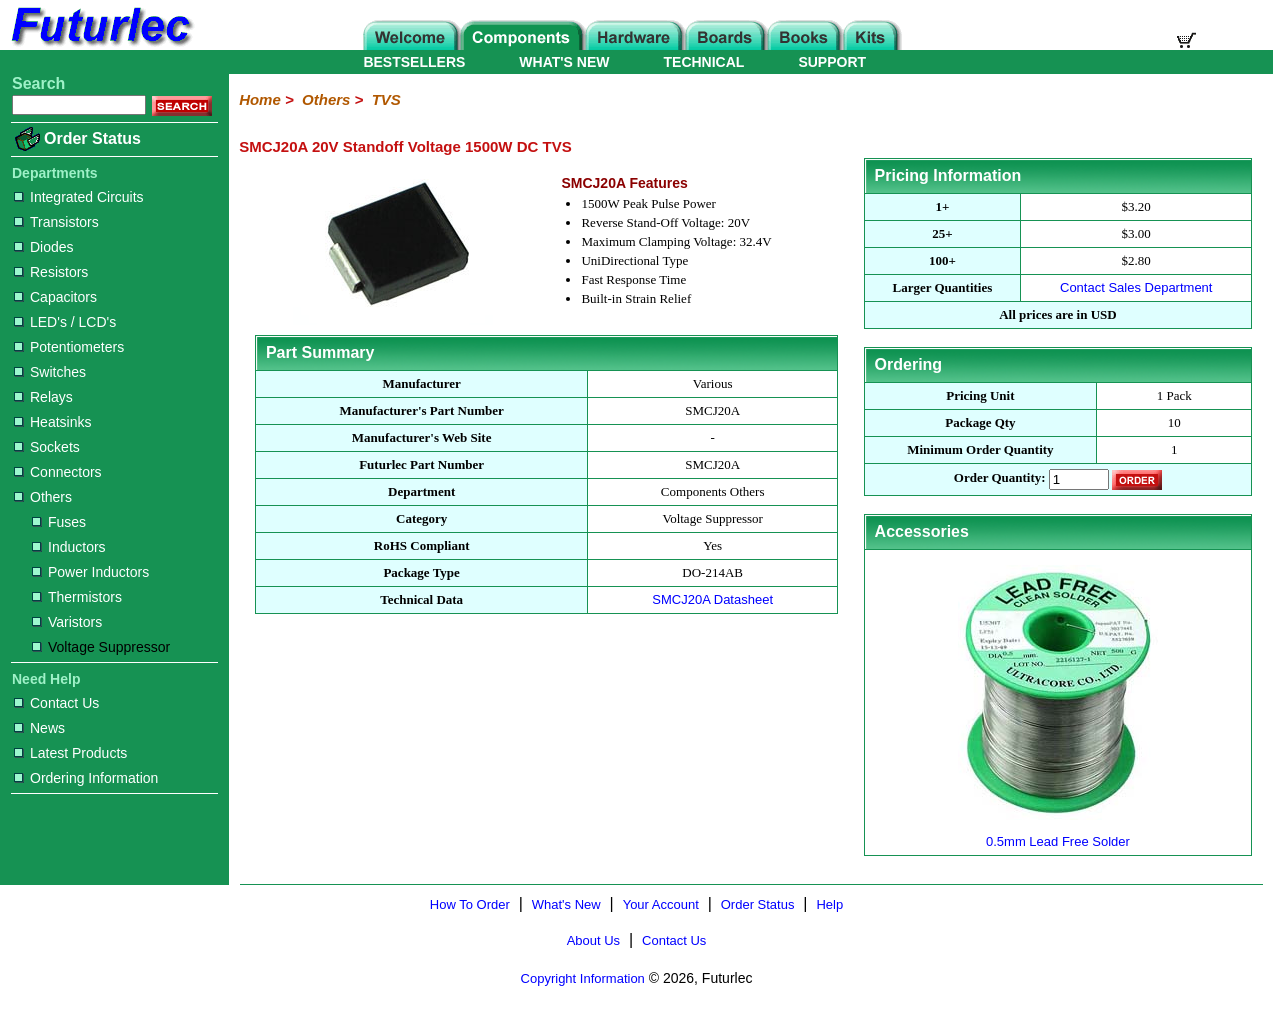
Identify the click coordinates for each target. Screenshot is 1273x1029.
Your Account (661, 904)
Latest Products (70, 753)
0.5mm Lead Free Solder (1058, 833)
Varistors (67, 622)
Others (43, 497)
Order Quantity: (1000, 478)
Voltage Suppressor (101, 647)
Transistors (56, 222)
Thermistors (77, 597)
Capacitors (55, 297)
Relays (43, 397)
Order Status (92, 138)
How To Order (470, 904)
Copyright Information (583, 978)
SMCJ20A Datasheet (712, 599)
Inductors (69, 547)
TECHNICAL (704, 62)
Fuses (59, 522)
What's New (566, 904)
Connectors (58, 472)
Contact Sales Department (1136, 287)
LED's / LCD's (65, 322)
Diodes (44, 247)
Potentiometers (69, 347)
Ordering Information (86, 778)
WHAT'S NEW (564, 62)
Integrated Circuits (79, 197)
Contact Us (56, 703)
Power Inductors (90, 572)
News (39, 728)
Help (829, 904)
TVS (386, 99)
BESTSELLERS (414, 62)
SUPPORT (832, 62)
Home (260, 99)
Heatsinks (52, 422)
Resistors (51, 272)
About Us (593, 940)
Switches (50, 372)
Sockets (47, 447)
